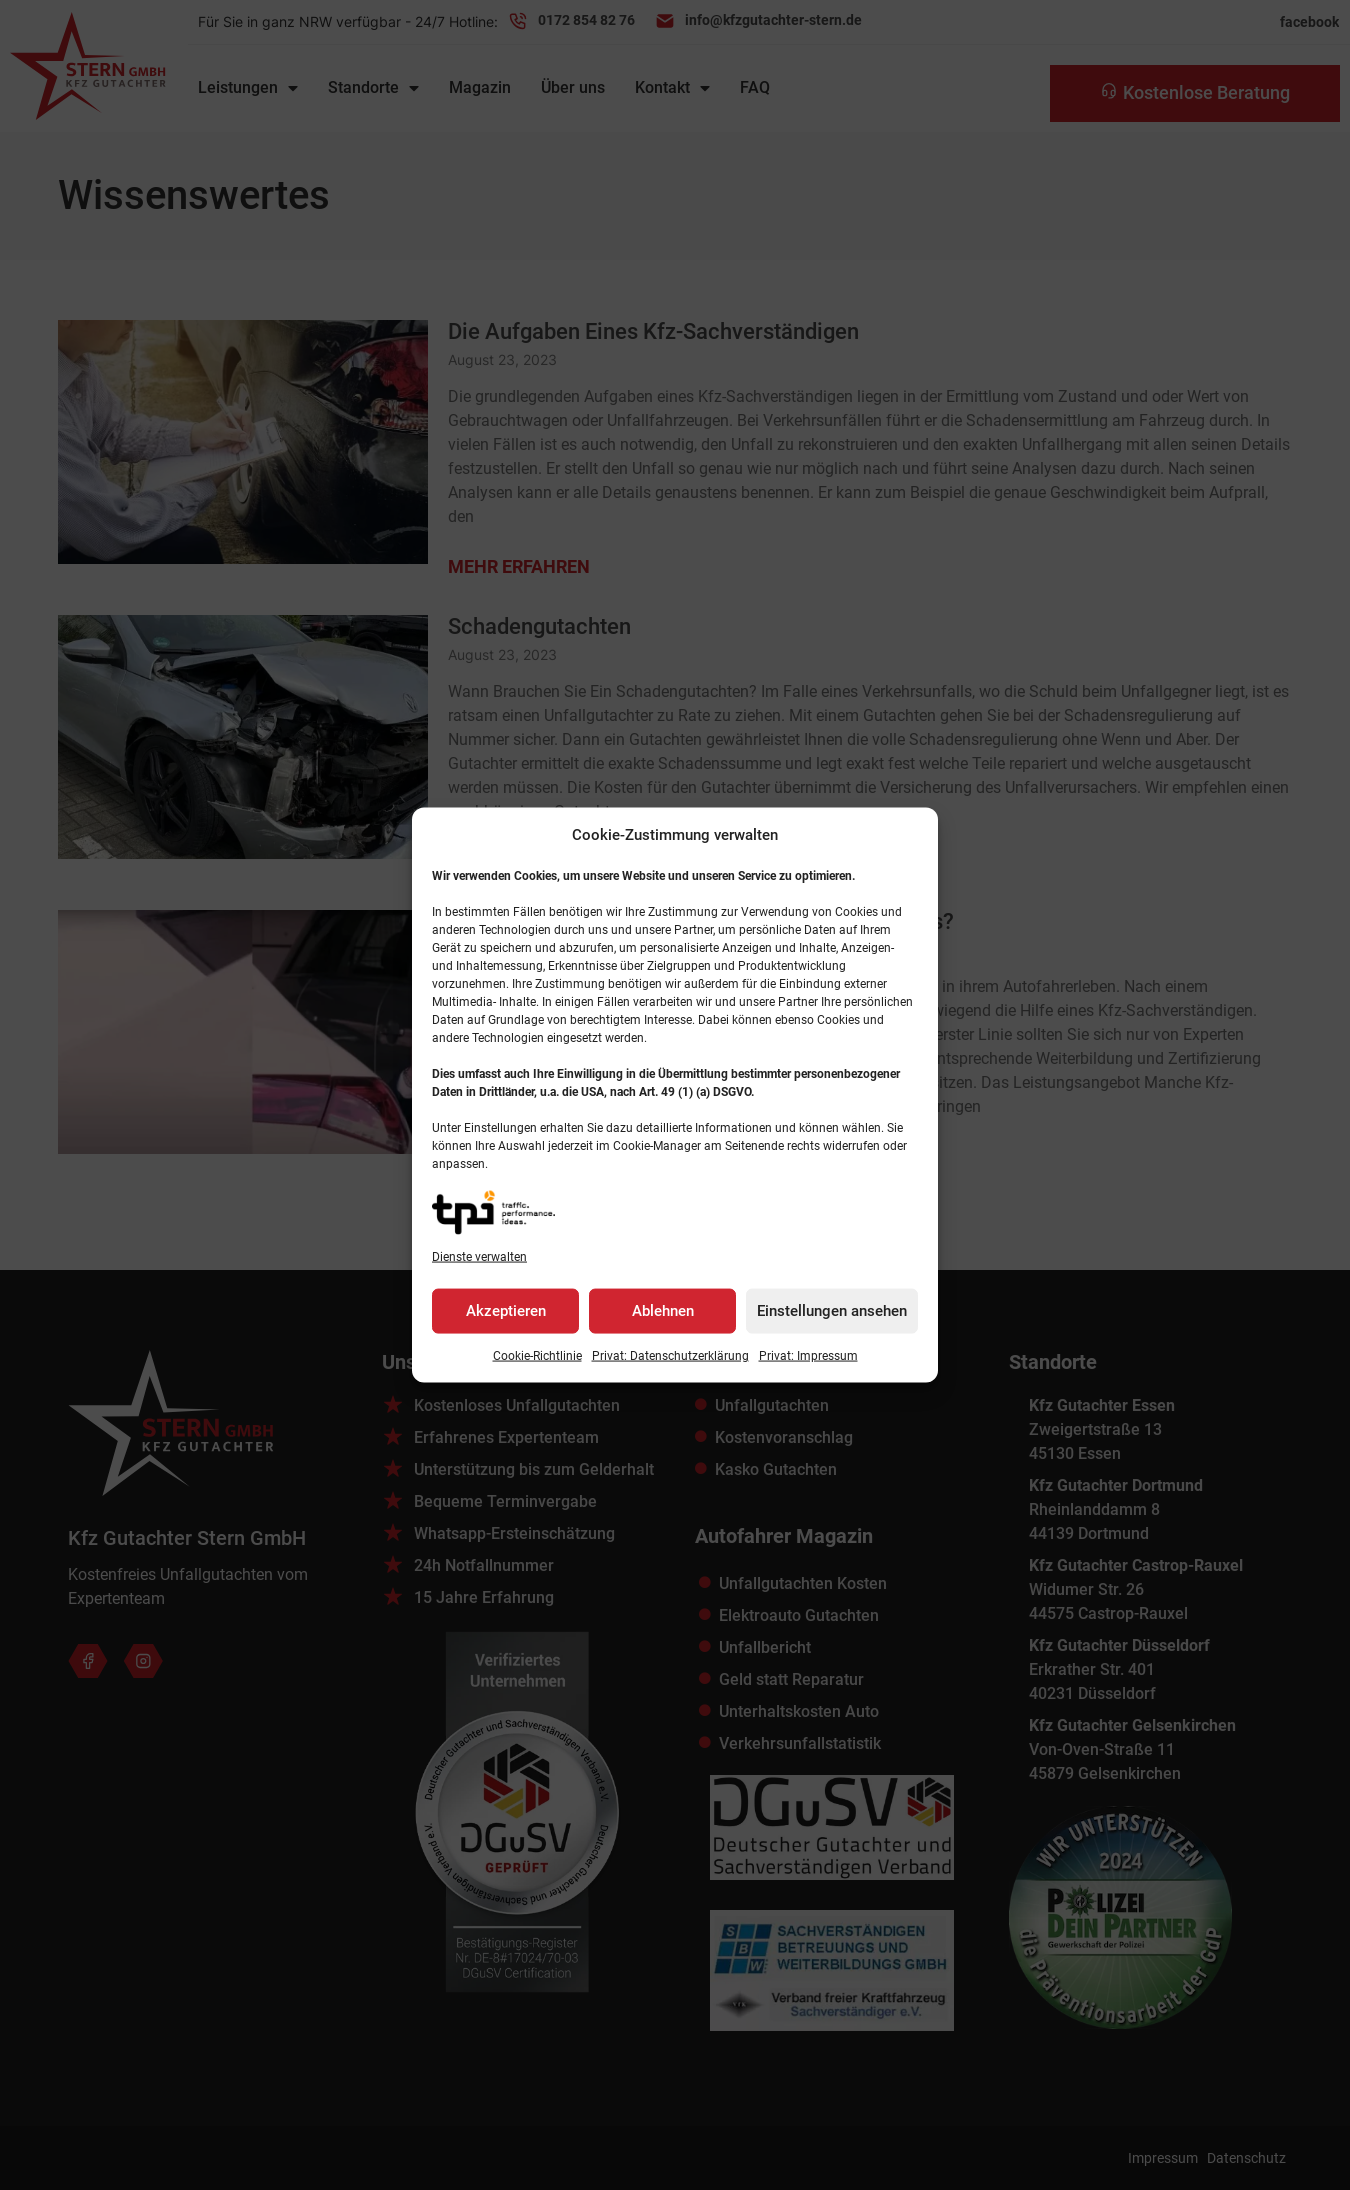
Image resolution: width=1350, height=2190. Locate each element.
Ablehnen (663, 1311)
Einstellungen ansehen (832, 1311)
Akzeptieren (506, 1311)
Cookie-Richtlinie (537, 1355)
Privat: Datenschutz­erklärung (670, 1355)
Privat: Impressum (808, 1355)
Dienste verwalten (479, 1256)
